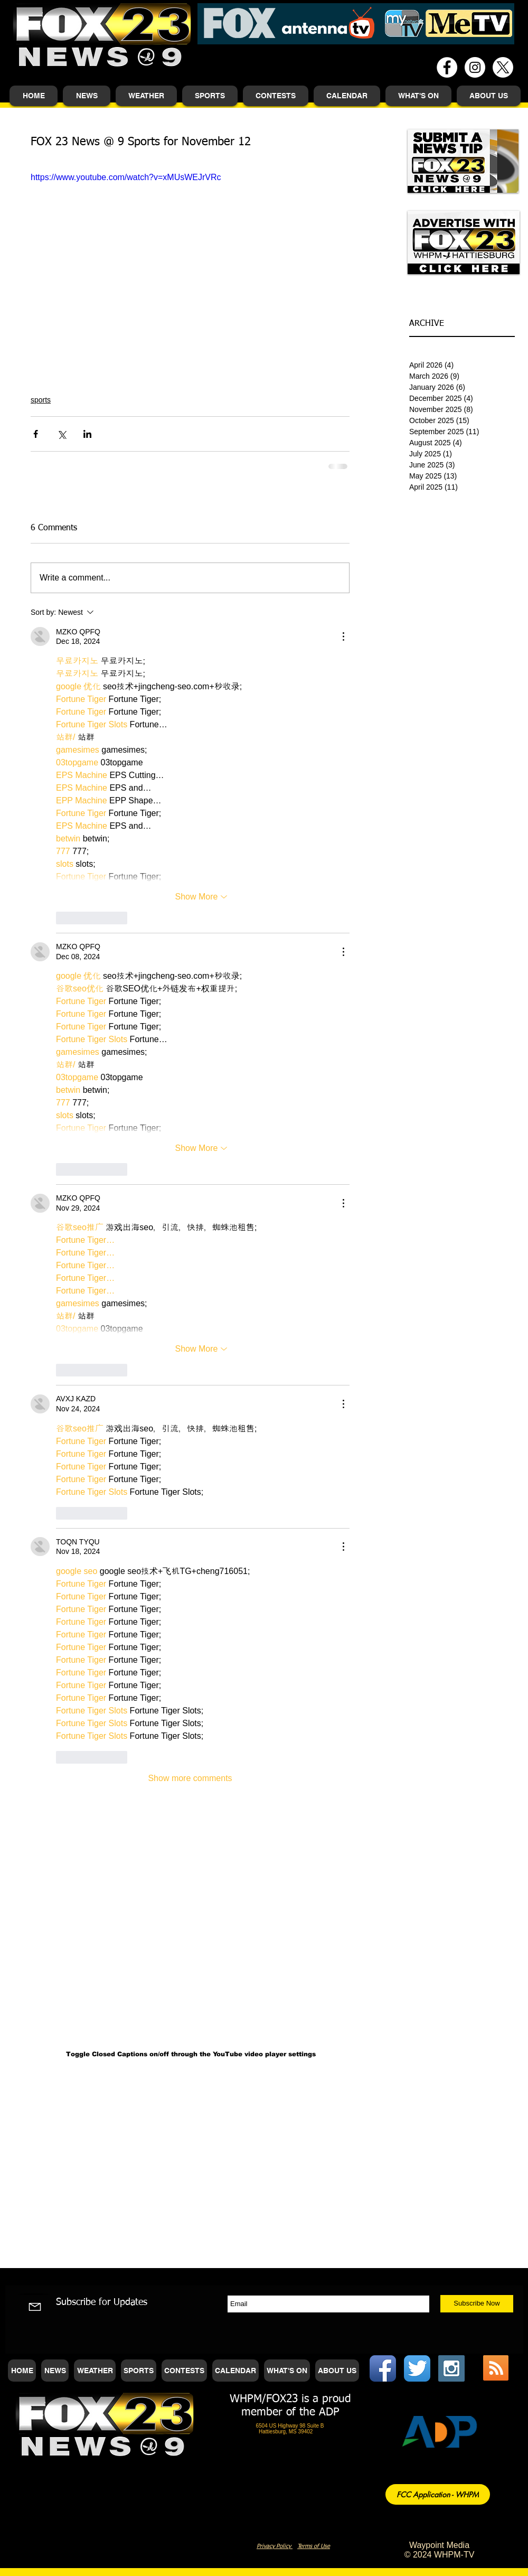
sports (41, 400)
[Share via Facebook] (36, 434)
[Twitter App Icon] (417, 2368)
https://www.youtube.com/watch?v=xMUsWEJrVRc (126, 177)
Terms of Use (313, 2546)
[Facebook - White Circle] (447, 67)
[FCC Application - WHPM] (437, 2494)
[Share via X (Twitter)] (61, 434)
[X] (503, 67)
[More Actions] (343, 636)
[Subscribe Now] (476, 2303)
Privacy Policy (275, 2546)
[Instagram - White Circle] (475, 67)
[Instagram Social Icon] (451, 2368)
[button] (86, 96)
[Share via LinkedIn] (87, 434)
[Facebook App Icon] (383, 2368)
